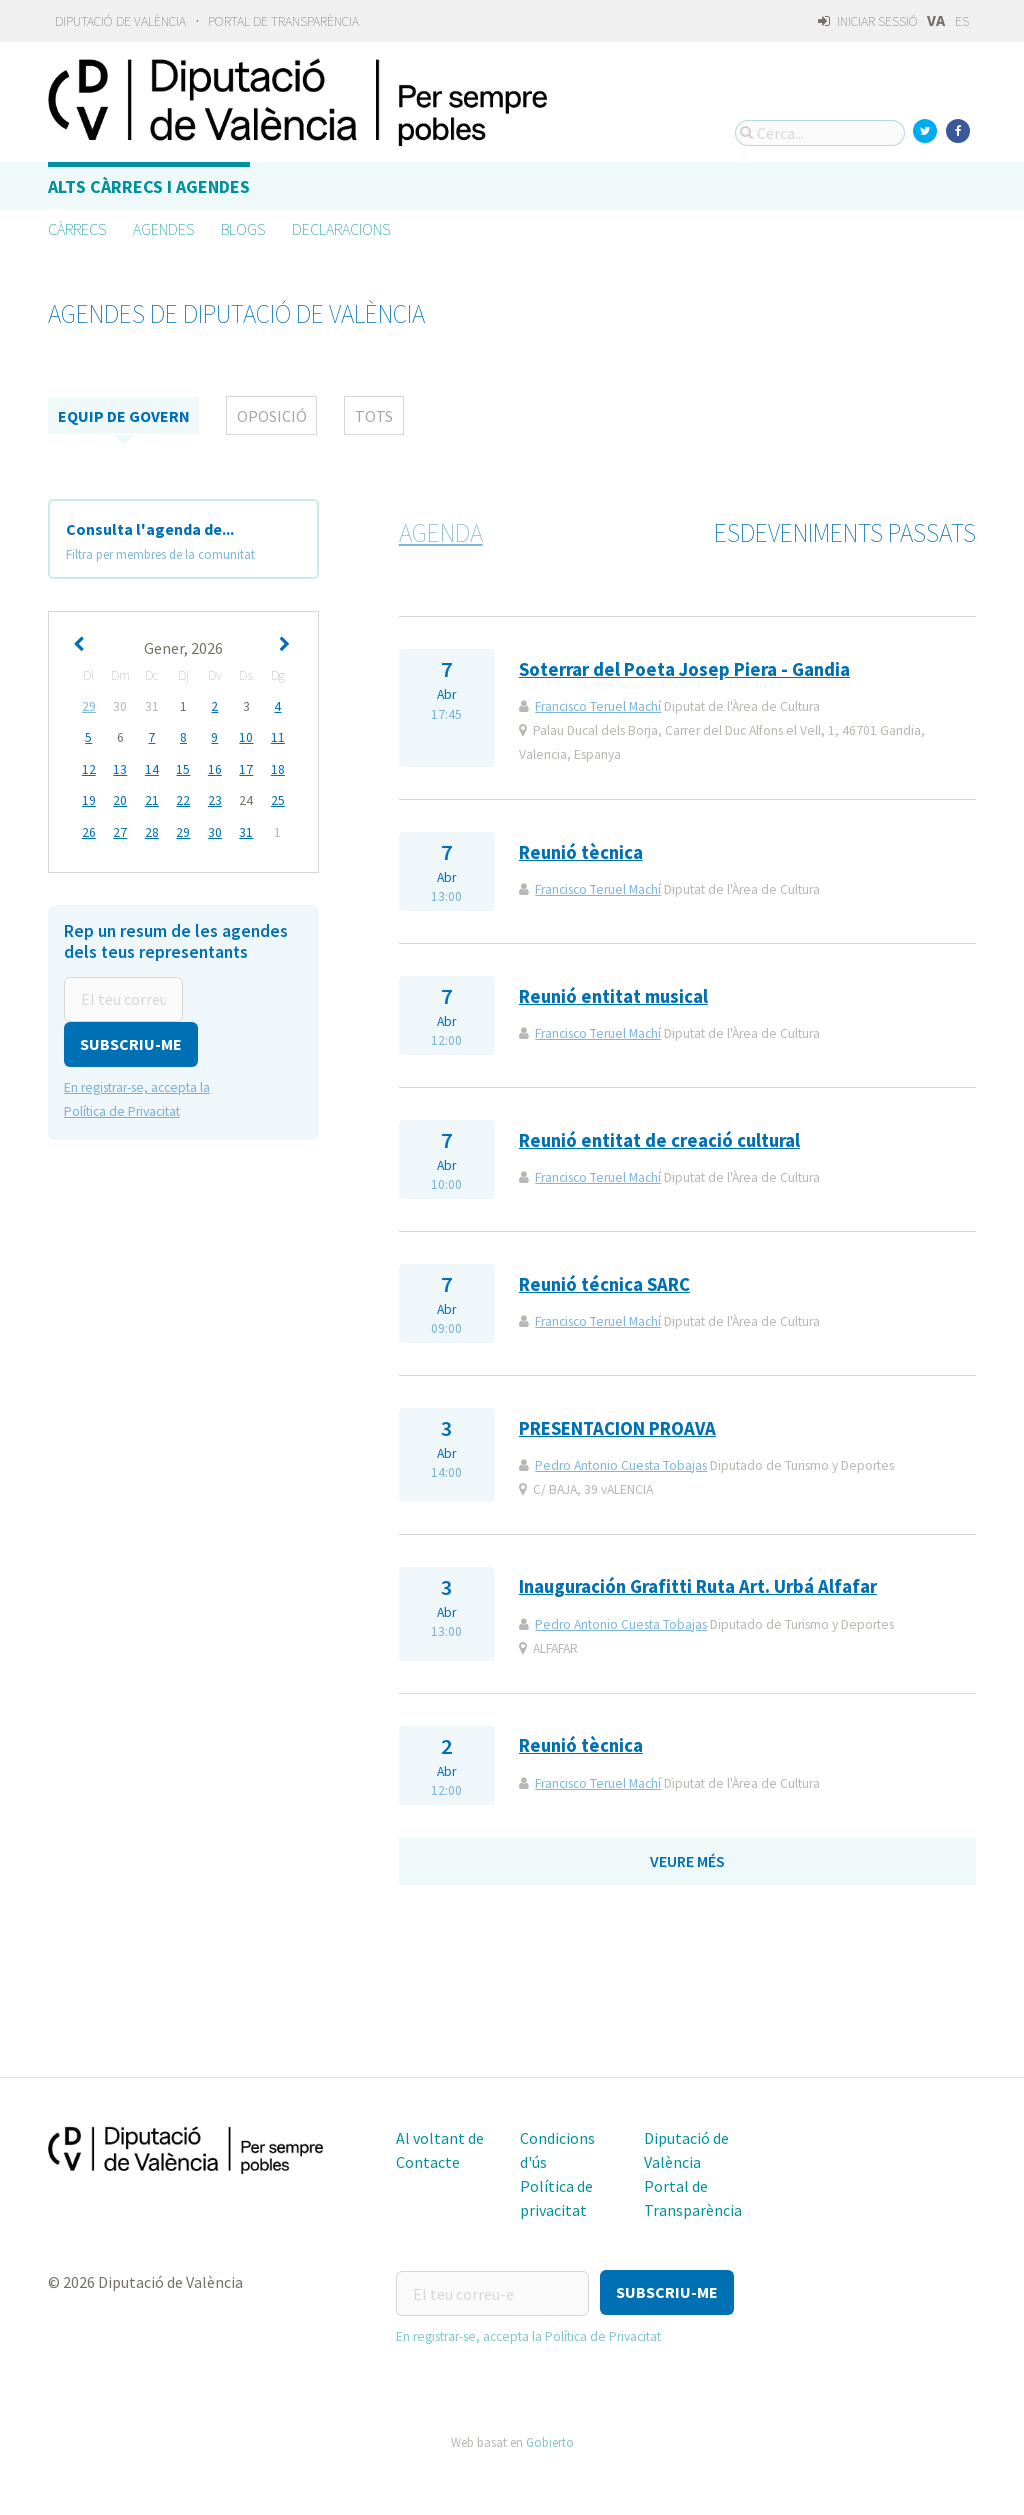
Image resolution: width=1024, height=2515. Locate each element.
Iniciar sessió (867, 21)
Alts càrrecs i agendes (149, 186)
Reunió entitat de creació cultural (659, 1140)
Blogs (243, 229)
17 (246, 768)
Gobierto (550, 2439)
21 (152, 799)
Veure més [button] (687, 1861)
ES (962, 21)
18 (278, 768)
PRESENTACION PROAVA (617, 1428)
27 (120, 830)
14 (152, 768)
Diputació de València (120, 21)
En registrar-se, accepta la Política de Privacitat (528, 2333)
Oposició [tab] (272, 416)
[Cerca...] (820, 133)
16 (215, 768)
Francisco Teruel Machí (598, 706)
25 (278, 799)
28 (152, 830)
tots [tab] (374, 416)
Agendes (163, 229)
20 (120, 799)
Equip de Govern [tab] (124, 416)
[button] (131, 1041)
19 (89, 799)
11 (278, 737)
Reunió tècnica (581, 852)
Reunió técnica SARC (604, 1284)
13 (120, 768)
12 (89, 768)
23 (215, 799)
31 (246, 830)
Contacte (428, 2162)
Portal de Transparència (283, 21)
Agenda (441, 533)
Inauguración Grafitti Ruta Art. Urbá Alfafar (698, 1586)
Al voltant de (440, 2138)
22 (183, 799)
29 (89, 706)
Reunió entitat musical (613, 996)
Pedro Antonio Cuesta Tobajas (621, 1465)
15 (183, 768)
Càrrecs (77, 229)
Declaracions (341, 229)
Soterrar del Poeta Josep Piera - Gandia (684, 669)
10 (246, 737)
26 (89, 830)
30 (215, 830)
